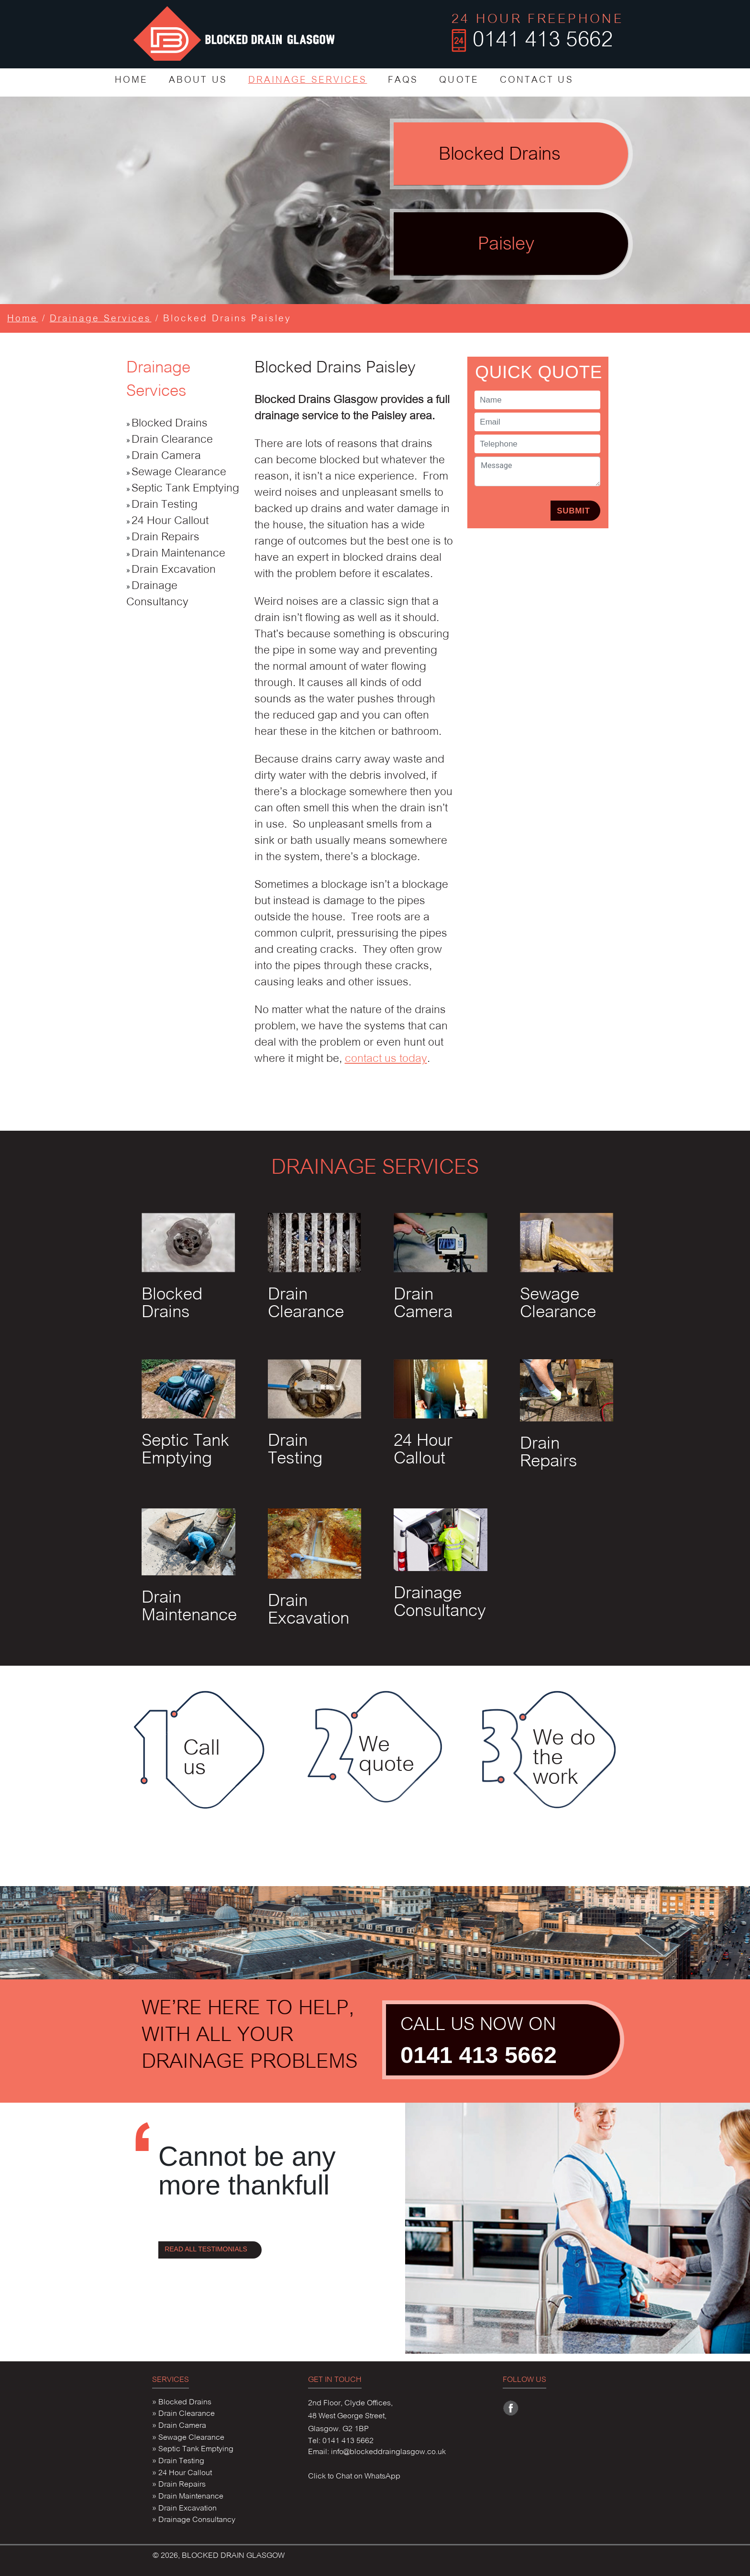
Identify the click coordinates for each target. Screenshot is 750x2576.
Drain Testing (165, 505)
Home (22, 319)
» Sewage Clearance (188, 2438)
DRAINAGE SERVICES (307, 80)
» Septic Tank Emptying (192, 2449)
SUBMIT (573, 510)
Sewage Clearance (179, 472)
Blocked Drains (500, 155)
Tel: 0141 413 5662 (341, 2441)
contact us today (386, 1059)
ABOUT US (198, 80)
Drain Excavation (174, 570)
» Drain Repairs (179, 2485)
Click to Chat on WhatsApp (354, 2476)
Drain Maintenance (178, 553)
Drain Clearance (172, 440)
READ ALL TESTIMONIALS (206, 2249)
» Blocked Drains (181, 2402)
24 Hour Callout (170, 521)
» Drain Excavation (184, 2508)
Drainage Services (101, 319)
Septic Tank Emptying (185, 488)
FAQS (403, 80)
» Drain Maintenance (187, 2496)
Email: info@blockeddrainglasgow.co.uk (377, 2452)
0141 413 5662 (478, 2055)
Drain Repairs (165, 537)
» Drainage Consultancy (193, 2520)
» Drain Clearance (183, 2414)
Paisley (506, 245)
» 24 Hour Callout (182, 2473)
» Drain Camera (179, 2426)
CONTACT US (537, 80)
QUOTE (459, 80)
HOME (131, 80)
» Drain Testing (178, 2461)
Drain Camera (166, 456)
